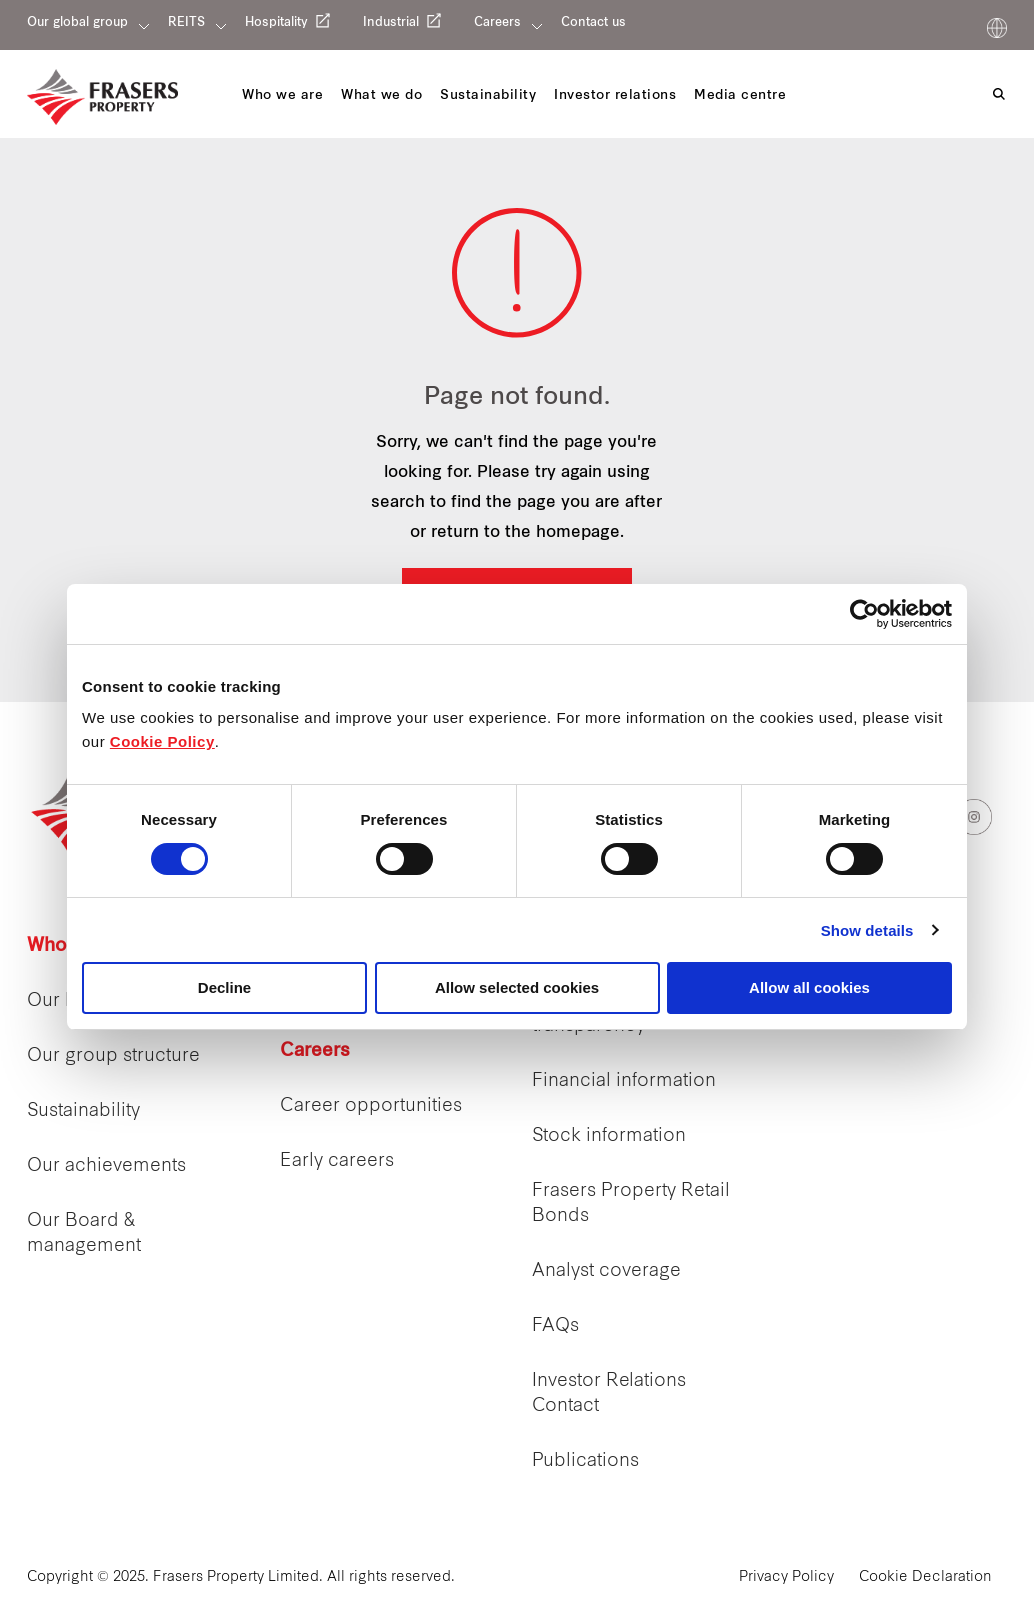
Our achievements (106, 1166)
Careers (497, 23)
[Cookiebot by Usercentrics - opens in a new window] (864, 614)
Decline (224, 987)
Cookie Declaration (925, 1577)
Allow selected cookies (517, 987)
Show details (867, 930)
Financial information (624, 1081)
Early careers (337, 1161)
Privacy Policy (786, 1577)
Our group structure (113, 1056)
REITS (186, 23)
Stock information (609, 1136)
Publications (585, 1461)
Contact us (593, 23)
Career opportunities (371, 1106)
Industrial (391, 23)
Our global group (77, 23)
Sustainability (83, 1111)
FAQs (555, 1326)
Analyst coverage (606, 1271)
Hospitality (276, 23)
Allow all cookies (809, 987)
